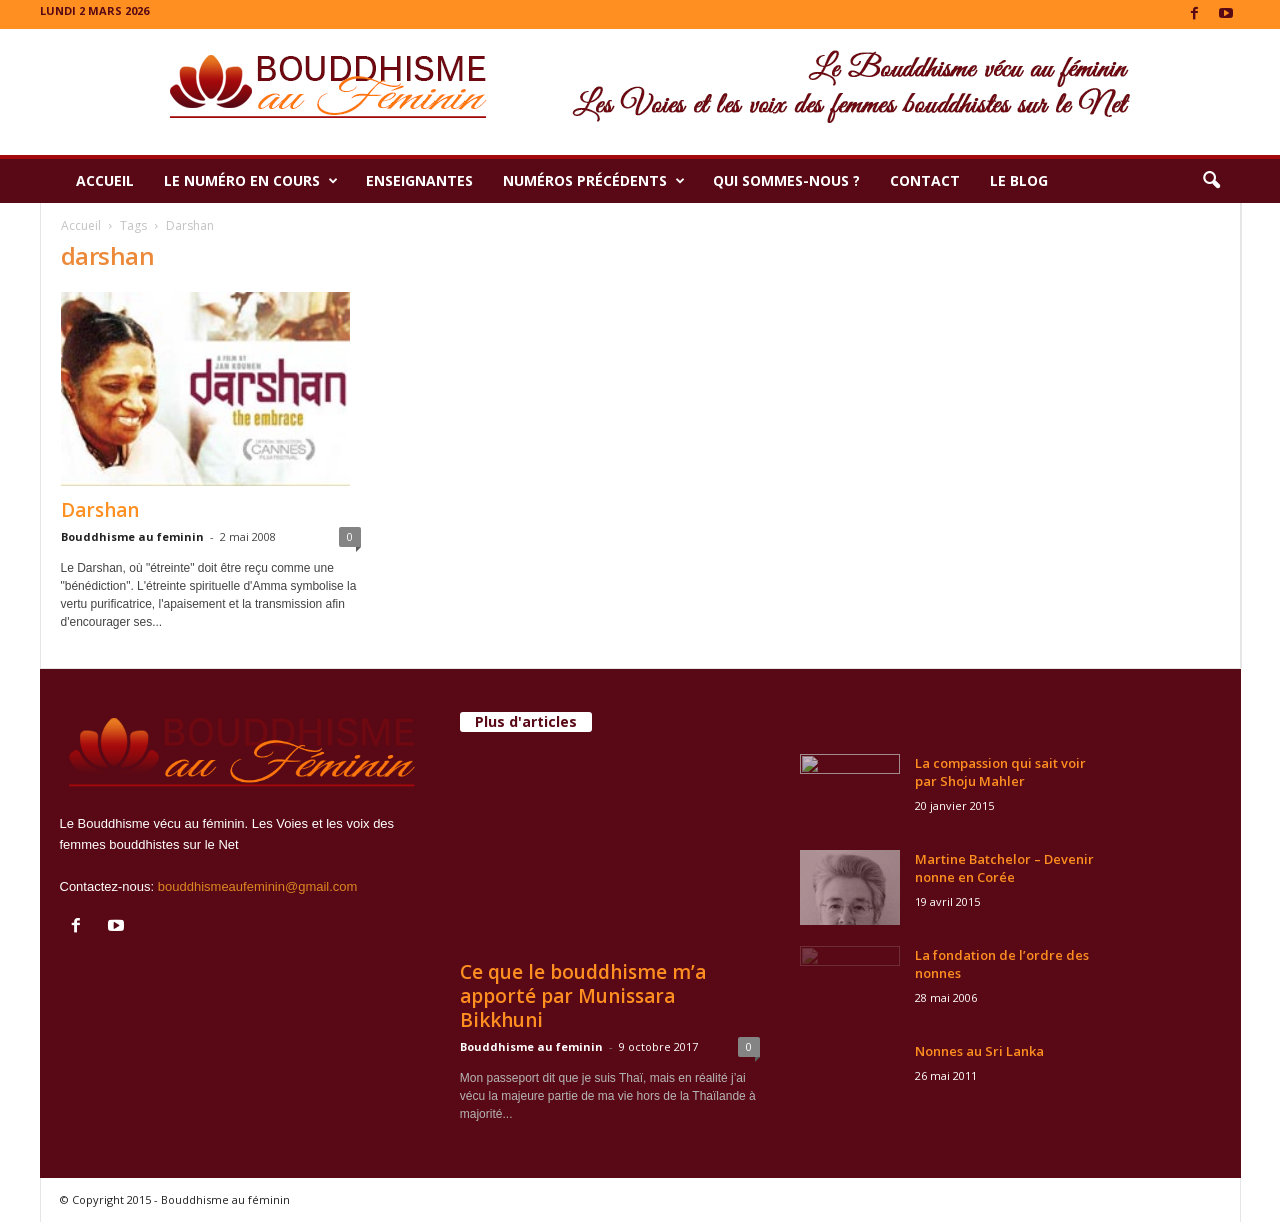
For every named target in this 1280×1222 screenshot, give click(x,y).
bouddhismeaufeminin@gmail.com (258, 886)
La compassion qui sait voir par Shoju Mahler (1000, 772)
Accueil (105, 180)
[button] (1211, 181)
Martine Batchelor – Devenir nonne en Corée (1004, 868)
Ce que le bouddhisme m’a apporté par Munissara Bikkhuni (583, 996)
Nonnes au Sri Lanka (979, 1051)
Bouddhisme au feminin (132, 536)
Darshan (100, 510)
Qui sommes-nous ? (786, 180)
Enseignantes (419, 180)
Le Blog (1019, 180)
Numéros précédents (594, 181)
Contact (925, 180)
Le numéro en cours (251, 181)
